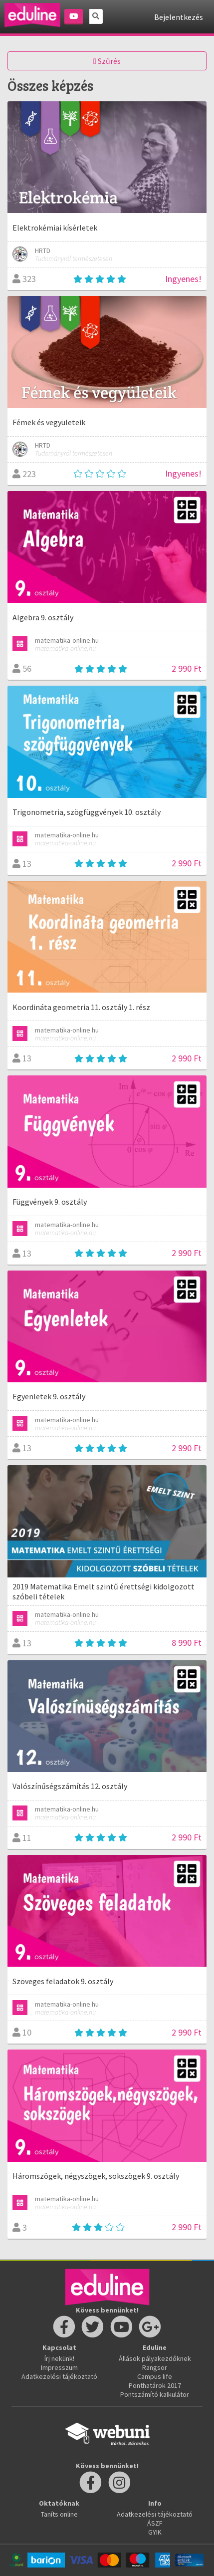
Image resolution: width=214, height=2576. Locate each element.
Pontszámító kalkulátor (154, 2394)
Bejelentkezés (178, 17)
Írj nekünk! (59, 2358)
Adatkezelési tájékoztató (59, 2376)
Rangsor (154, 2367)
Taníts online (59, 2514)
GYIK (155, 2532)
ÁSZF (155, 2523)
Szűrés (107, 61)
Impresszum (59, 2367)
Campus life (154, 2376)
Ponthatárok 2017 (155, 2385)
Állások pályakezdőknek (155, 2358)
